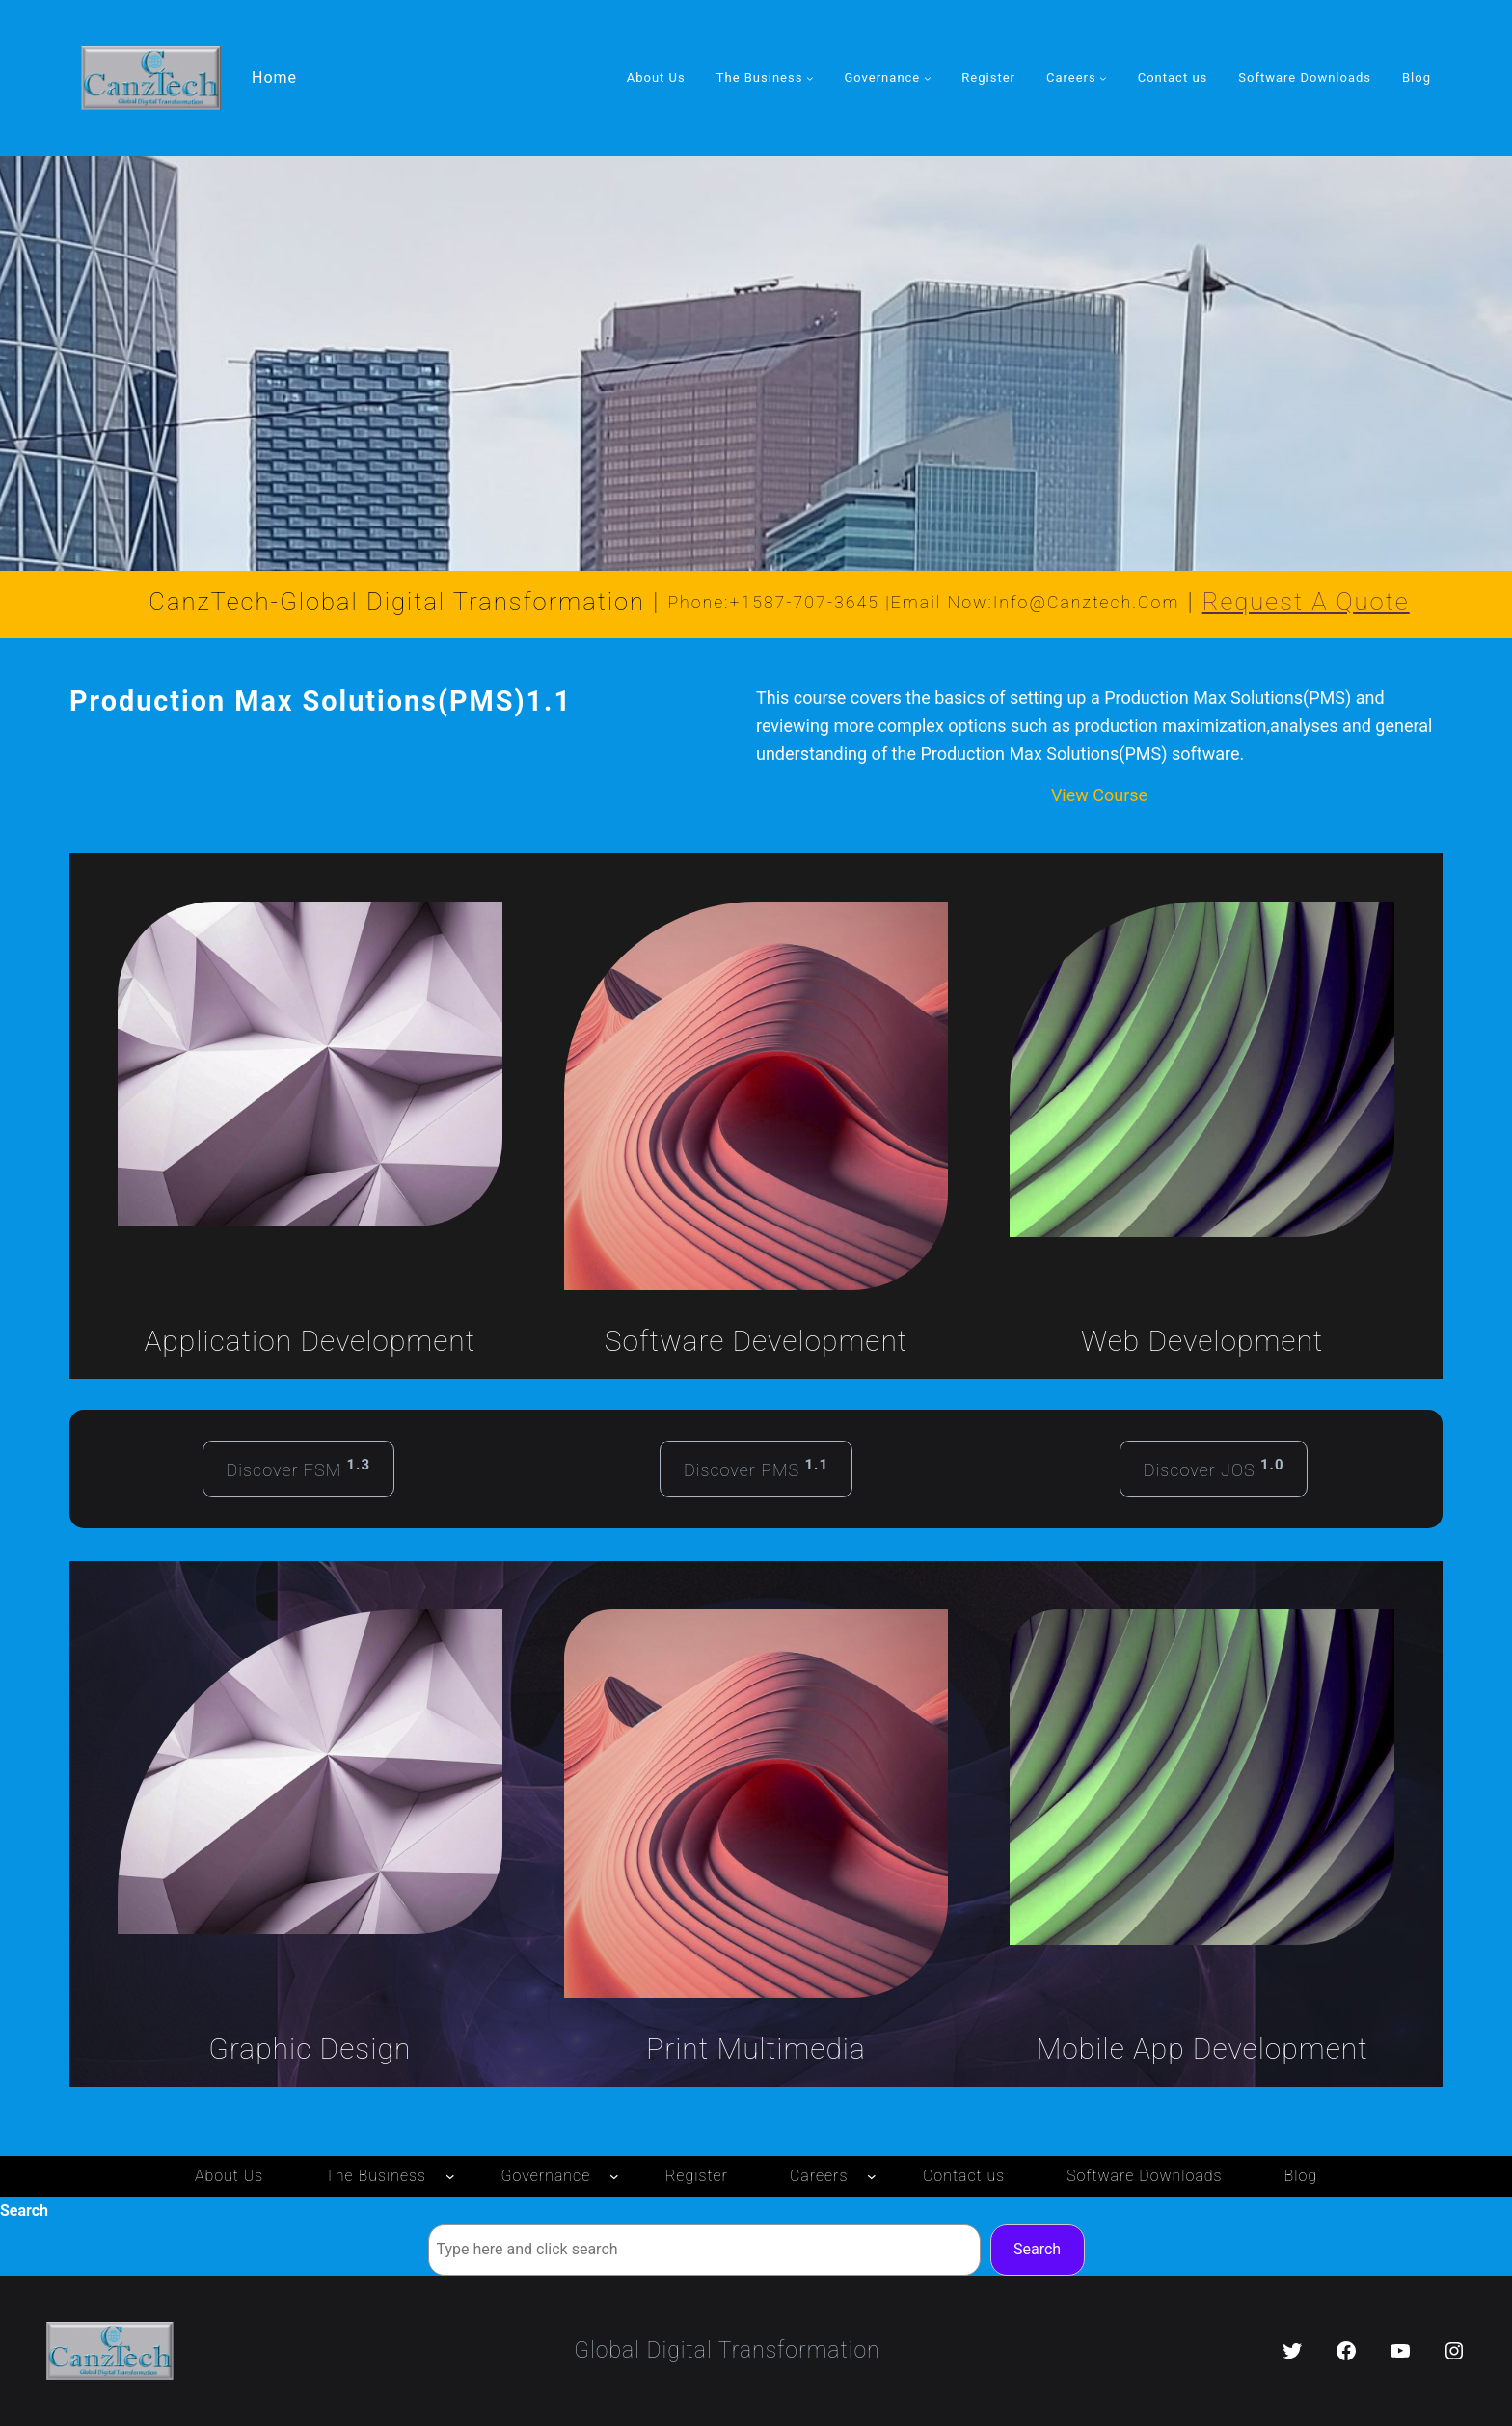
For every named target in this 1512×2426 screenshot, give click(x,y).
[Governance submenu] (928, 78)
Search (24, 2210)
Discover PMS (756, 1468)
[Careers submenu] (1103, 78)
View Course (1099, 795)
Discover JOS (1214, 1468)
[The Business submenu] (810, 78)
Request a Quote (1306, 601)
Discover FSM (298, 1468)
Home (274, 77)
